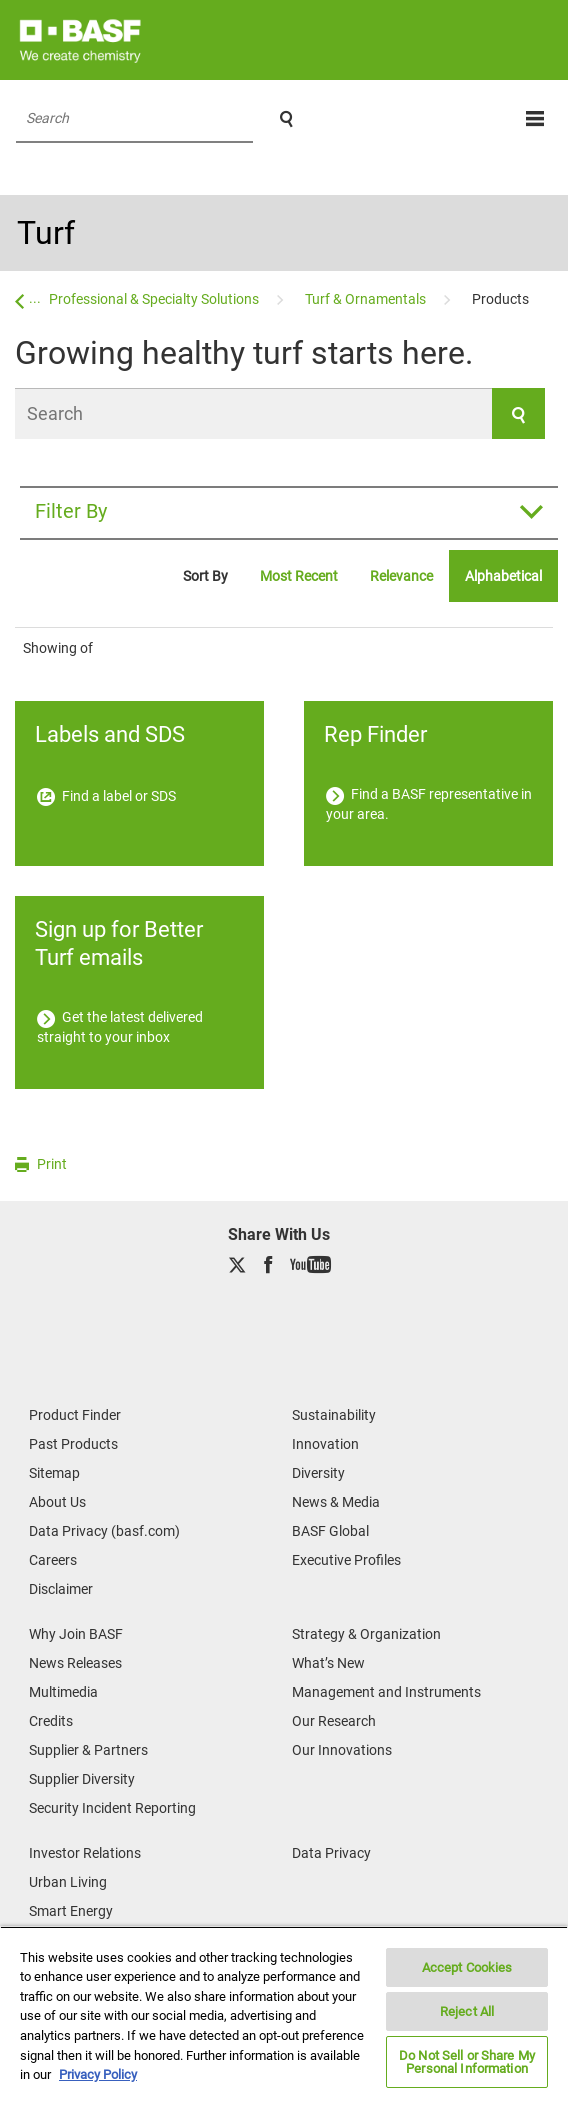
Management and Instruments (386, 1692)
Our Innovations (342, 1750)
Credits (51, 1721)
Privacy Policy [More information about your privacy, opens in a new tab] (98, 2074)
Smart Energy (71, 1911)
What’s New (328, 1663)
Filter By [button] (71, 511)
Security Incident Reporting (112, 1808)
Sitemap (54, 1473)
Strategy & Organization (366, 1634)
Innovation (325, 1444)
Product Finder (75, 1415)
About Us (57, 1502)
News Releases (75, 1663)
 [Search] (286, 119)
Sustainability (334, 1415)
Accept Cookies (467, 1967)
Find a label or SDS (106, 796)
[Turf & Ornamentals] (367, 299)
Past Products (73, 1444)
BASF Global (330, 1531)
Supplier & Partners (88, 1750)
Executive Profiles (346, 1560)
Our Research (334, 1721)
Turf (46, 233)
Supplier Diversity (82, 1779)
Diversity (318, 1473)
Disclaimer (61, 1589)
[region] (284, 2015)
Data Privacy (331, 1853)
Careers (53, 1560)
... (35, 297)
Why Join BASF (76, 1634)
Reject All (467, 2011)
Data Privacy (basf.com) (104, 1531)
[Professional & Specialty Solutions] (155, 299)
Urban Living (68, 1882)
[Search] (280, 413)
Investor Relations (85, 1853)
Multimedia (63, 1692)
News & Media (336, 1502)
